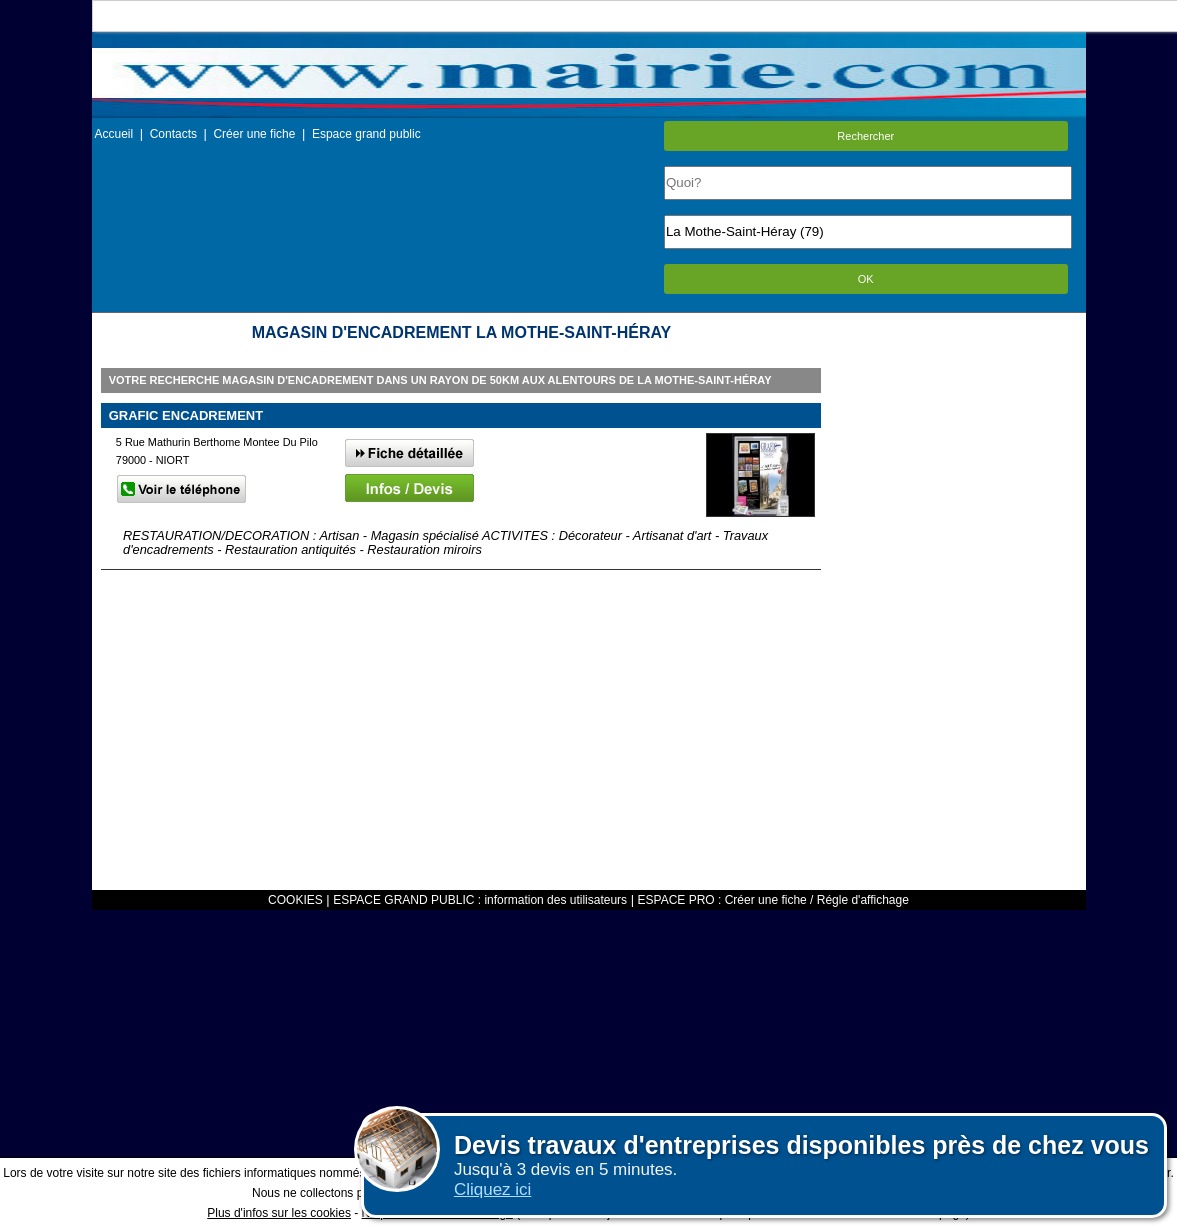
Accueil (114, 134)
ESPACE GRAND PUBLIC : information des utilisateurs (480, 900)
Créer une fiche (254, 134)
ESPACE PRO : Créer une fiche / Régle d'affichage (773, 900)
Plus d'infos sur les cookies (279, 1213)
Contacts (173, 134)
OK (866, 279)
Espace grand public (366, 134)
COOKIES (295, 900)
